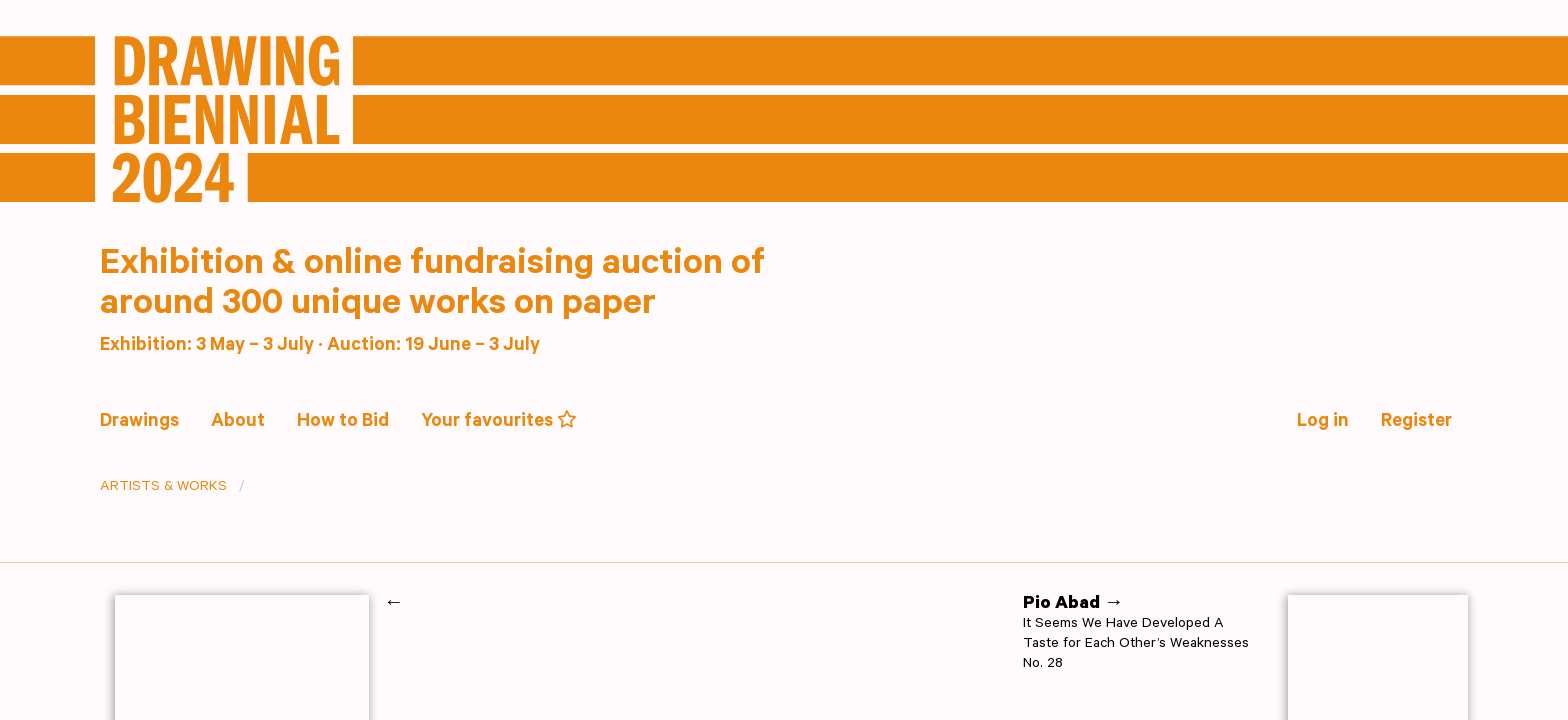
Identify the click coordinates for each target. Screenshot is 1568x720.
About (238, 422)
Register (1416, 422)
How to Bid (343, 422)
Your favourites (499, 421)
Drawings (139, 422)
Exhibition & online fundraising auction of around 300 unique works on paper (432, 287)
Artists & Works (163, 488)
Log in (1323, 422)
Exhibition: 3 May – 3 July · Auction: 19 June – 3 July (320, 346)
